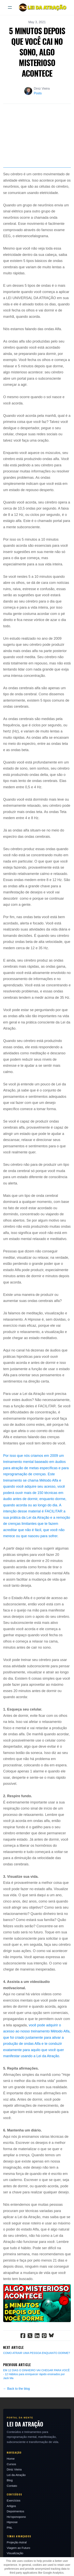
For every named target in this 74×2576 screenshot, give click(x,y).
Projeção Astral (17, 2542)
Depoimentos (15, 2511)
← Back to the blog (16, 2388)
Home (11, 2458)
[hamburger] (10, 7)
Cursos (11, 2464)
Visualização (15, 2553)
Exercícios (13, 2500)
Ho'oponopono (16, 2516)
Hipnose (12, 2522)
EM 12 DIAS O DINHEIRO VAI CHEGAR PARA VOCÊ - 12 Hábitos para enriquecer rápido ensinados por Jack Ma (36, 2374)
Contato (12, 2485)
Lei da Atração (16, 2475)
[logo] (42, 7)
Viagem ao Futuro (18, 2547)
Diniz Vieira (14, 2469)
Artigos (11, 2506)
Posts (38, 93)
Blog (10, 2480)
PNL (9, 2527)
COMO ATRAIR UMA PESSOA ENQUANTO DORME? (36, 2353)
